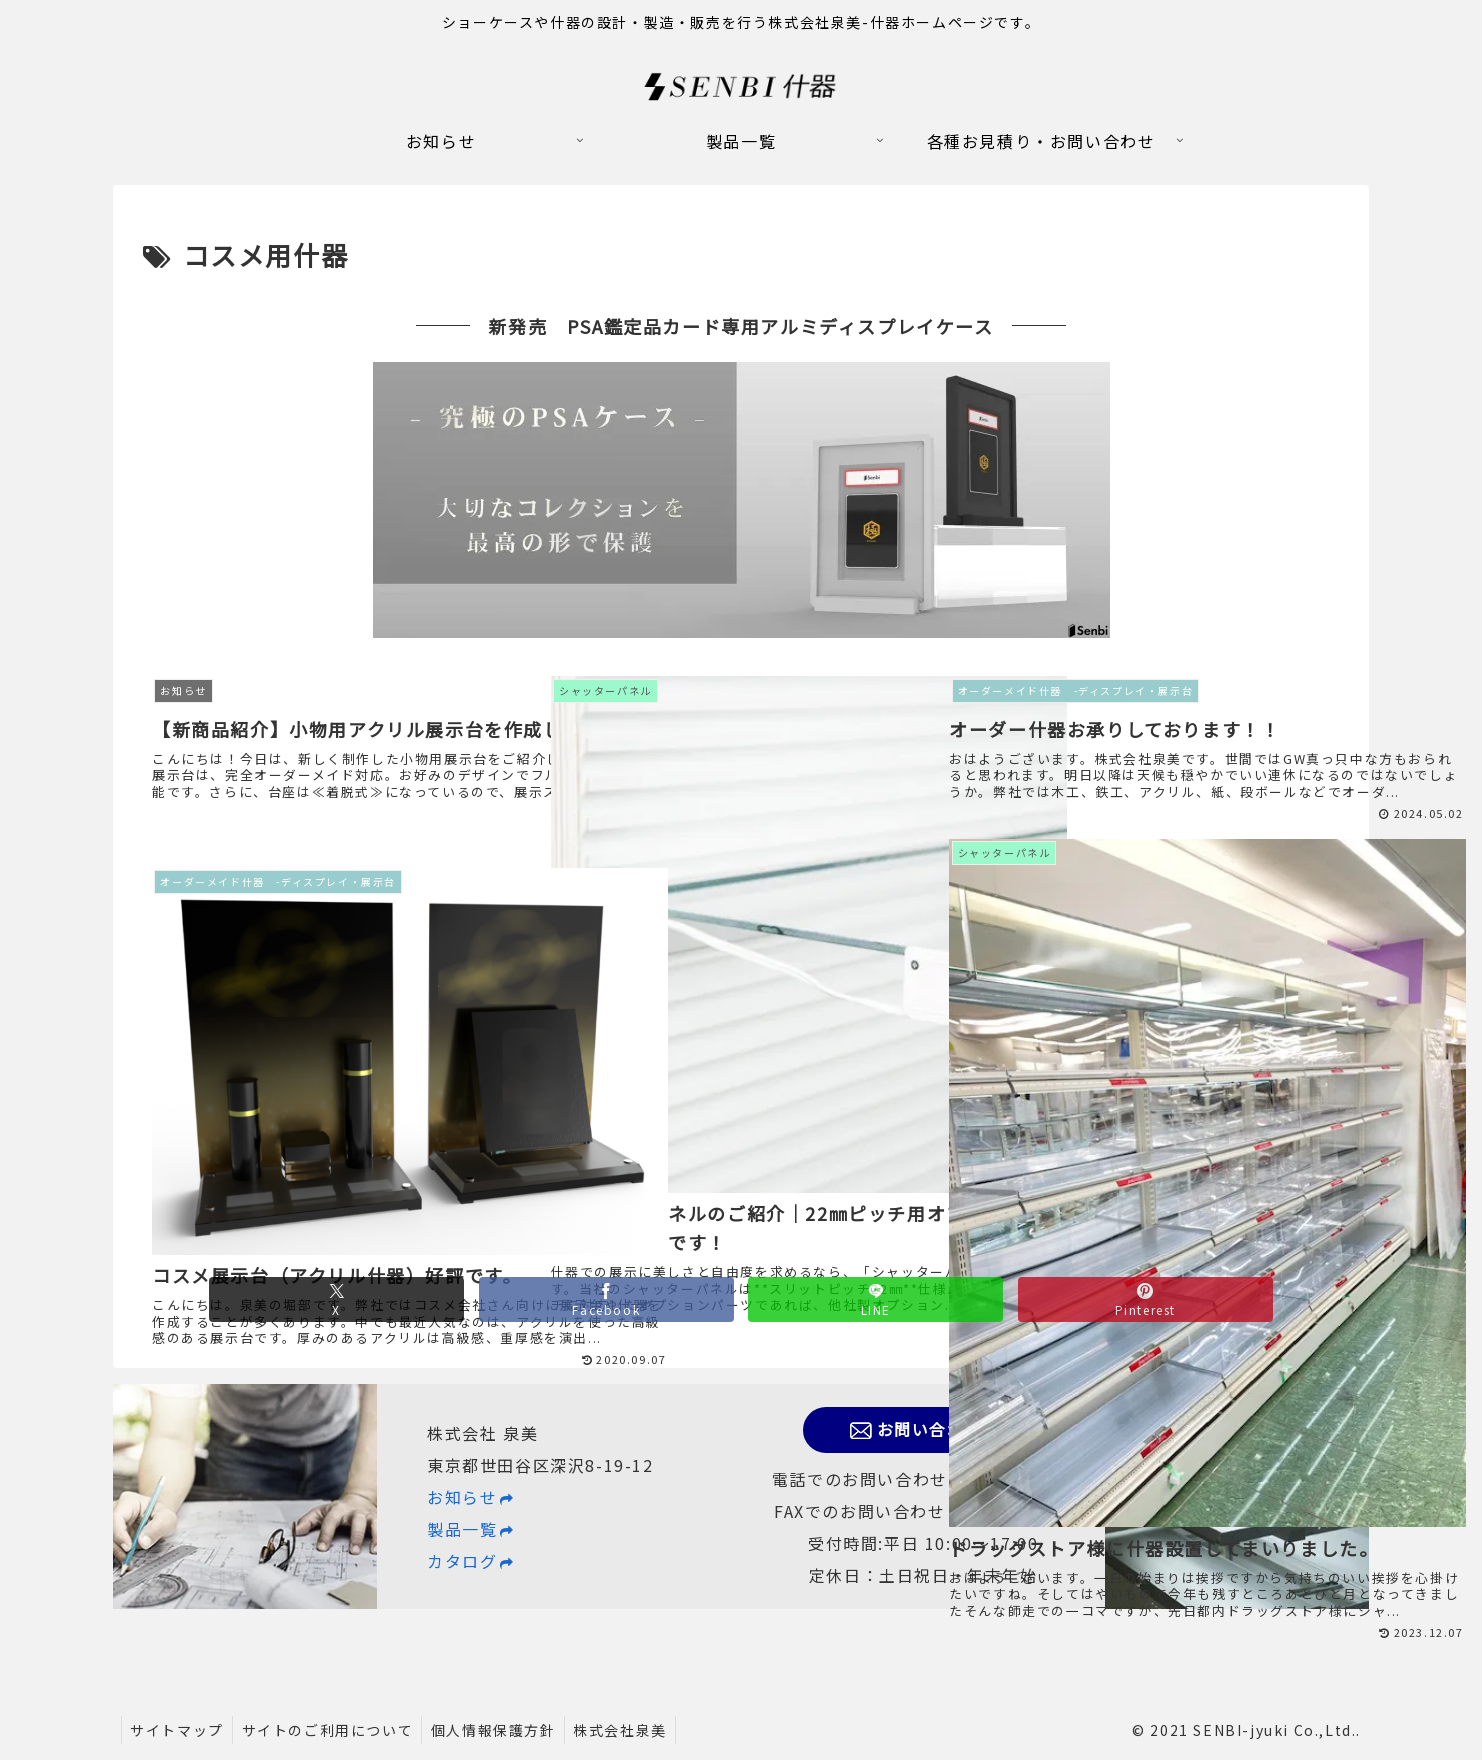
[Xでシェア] (377, 1372)
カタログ (471, 1561)
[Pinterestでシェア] (1104, 1372)
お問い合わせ (923, 1430)
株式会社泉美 (632, 1730)
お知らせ (471, 1497)
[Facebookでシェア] (619, 1372)
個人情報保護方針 (501, 1730)
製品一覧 (471, 1529)
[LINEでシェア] (861, 1372)
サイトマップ (179, 1730)
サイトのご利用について (333, 1730)
